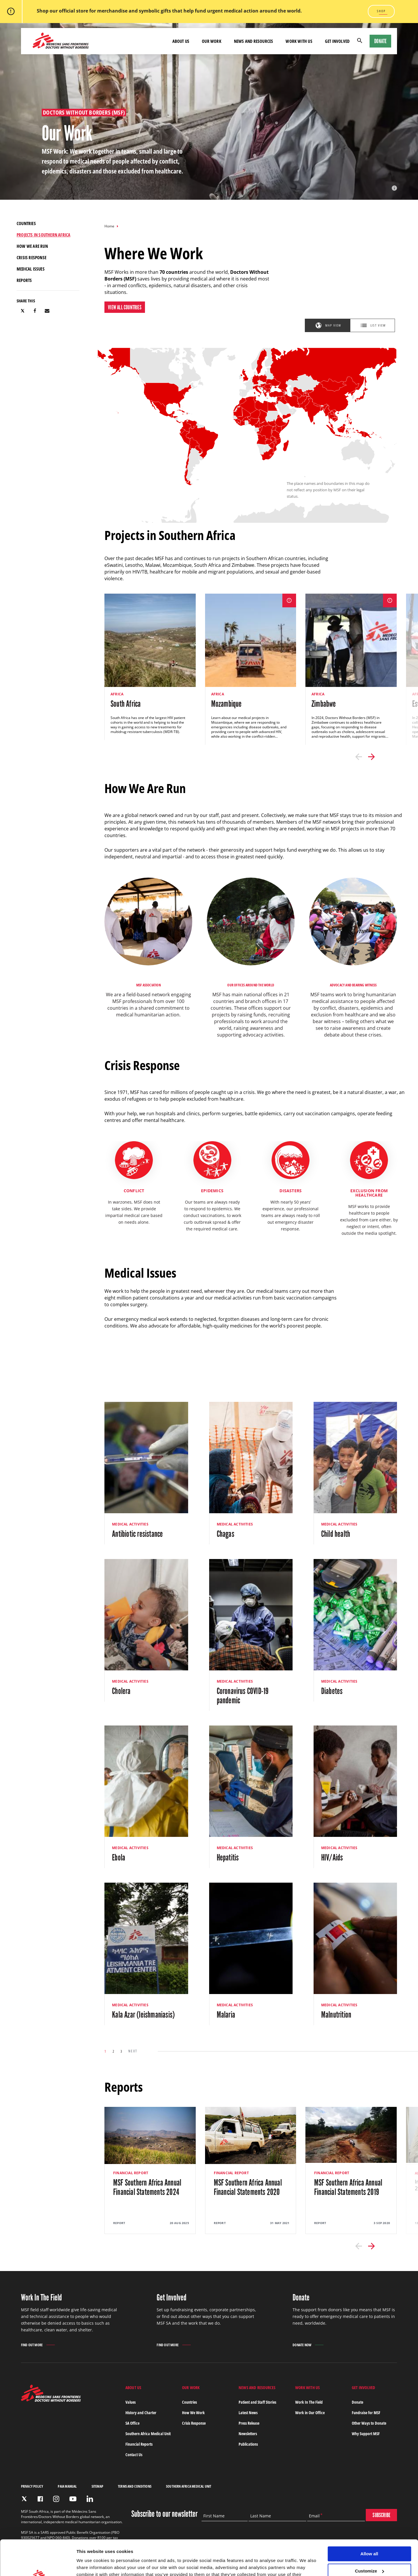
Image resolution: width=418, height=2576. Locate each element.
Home (109, 226)
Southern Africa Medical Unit (148, 2433)
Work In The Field (309, 2402)
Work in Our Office (310, 2412)
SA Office (132, 2423)
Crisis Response (194, 2423)
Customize (369, 2537)
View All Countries (124, 307)
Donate (380, 41)
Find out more (32, 2345)
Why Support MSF (366, 2433)
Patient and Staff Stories (257, 2402)
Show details (90, 2564)
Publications (248, 2444)
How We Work (193, 2412)
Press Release (249, 2423)
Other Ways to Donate (369, 2423)
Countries (189, 2402)
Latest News (248, 2412)
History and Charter (140, 2412)
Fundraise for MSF (366, 2412)
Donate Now (302, 2344)
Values (130, 2402)
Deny (369, 2554)
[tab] (327, 325)
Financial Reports (139, 2444)
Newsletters (248, 2433)
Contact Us (133, 2454)
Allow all (369, 2520)
